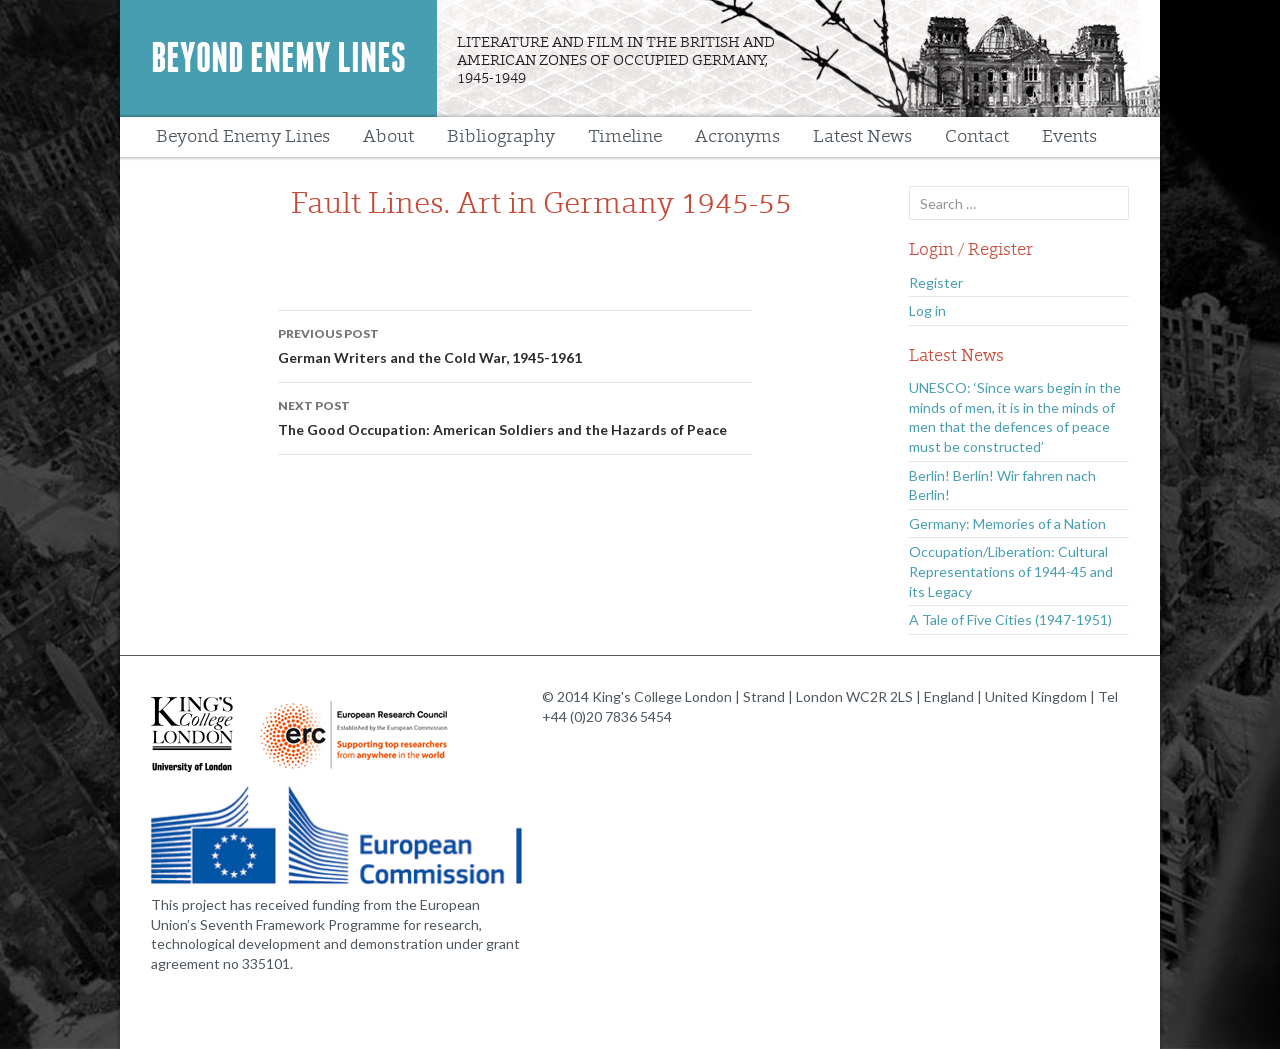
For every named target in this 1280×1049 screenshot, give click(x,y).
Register (936, 282)
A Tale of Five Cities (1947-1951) (1010, 619)
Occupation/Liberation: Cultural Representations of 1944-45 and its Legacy (1011, 571)
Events (1069, 136)
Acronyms (737, 136)
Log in (927, 310)
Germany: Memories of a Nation (1007, 523)
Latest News (862, 136)
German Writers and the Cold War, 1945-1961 (515, 344)
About (388, 136)
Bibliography (501, 136)
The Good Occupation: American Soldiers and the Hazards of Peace (515, 416)
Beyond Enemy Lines (278, 58)
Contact (977, 136)
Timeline (625, 136)
